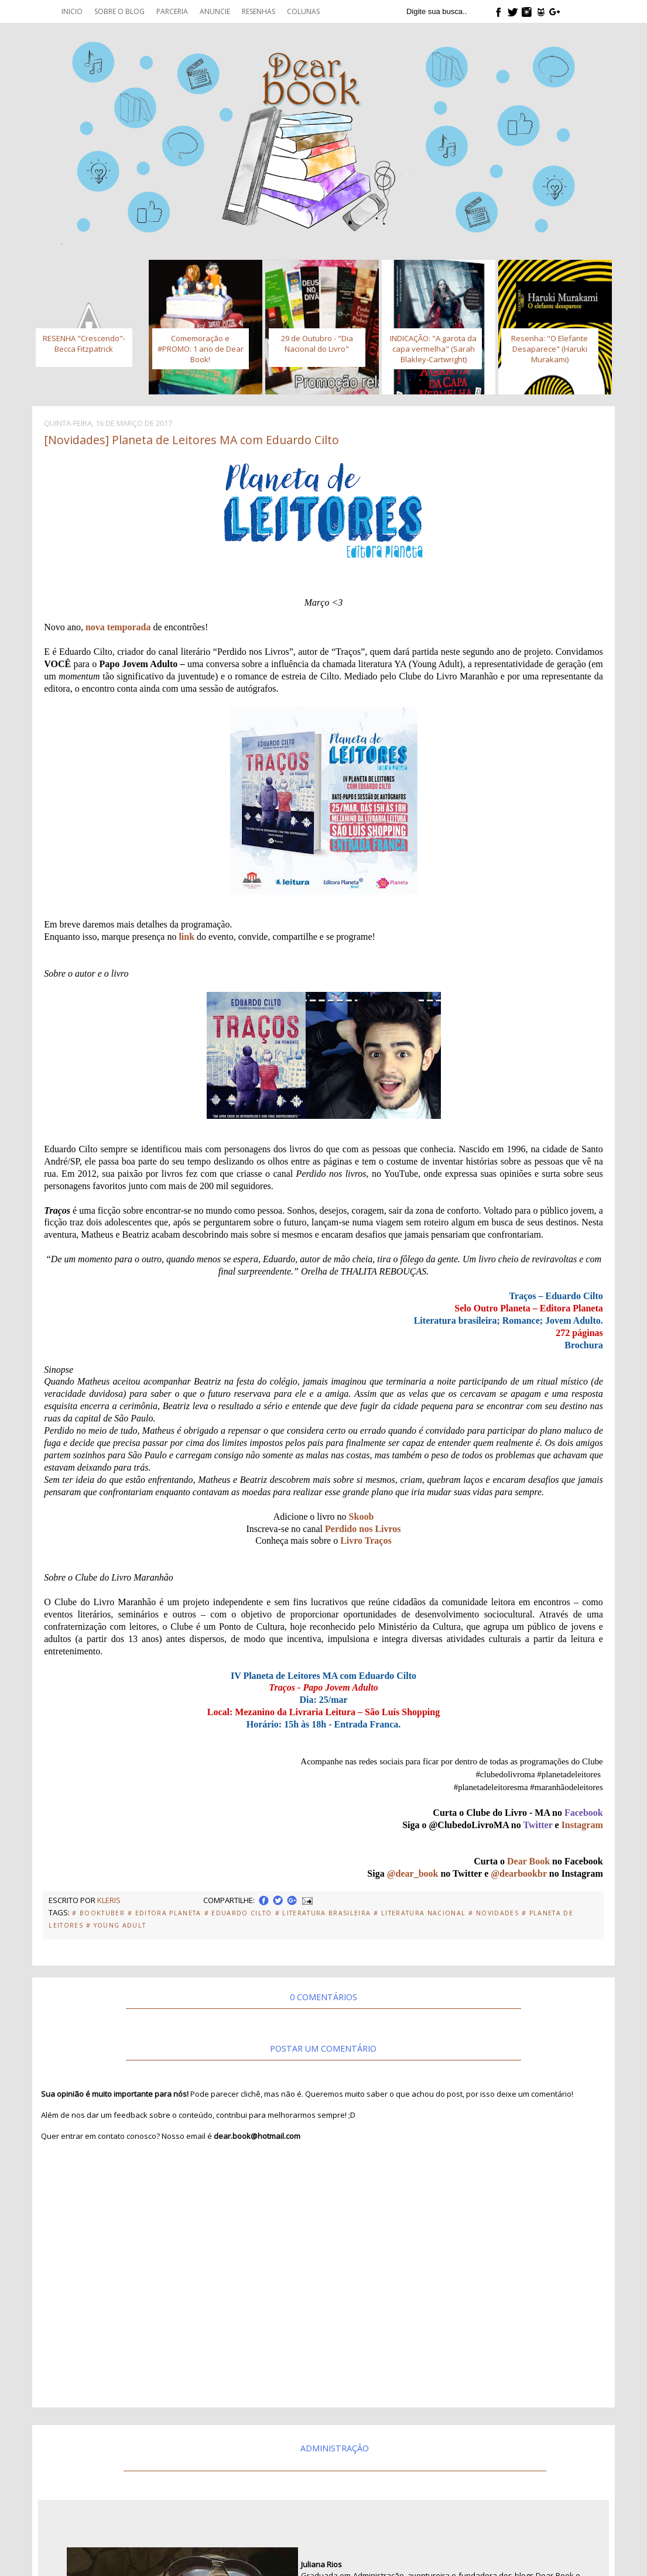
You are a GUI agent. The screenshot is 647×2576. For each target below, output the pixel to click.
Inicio (72, 11)
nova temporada (118, 627)
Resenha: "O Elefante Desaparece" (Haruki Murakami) (549, 349)
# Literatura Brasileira (323, 1913)
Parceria (172, 11)
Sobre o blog (119, 11)
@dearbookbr (519, 1873)
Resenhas (258, 11)
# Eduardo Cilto (238, 1913)
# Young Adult (116, 1925)
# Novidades (493, 1913)
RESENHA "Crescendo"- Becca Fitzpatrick (84, 343)
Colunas (303, 11)
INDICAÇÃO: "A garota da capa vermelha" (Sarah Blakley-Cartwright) (433, 349)
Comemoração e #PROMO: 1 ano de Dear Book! (201, 349)
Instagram (582, 1825)
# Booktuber (98, 1913)
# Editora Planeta (164, 1913)
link (186, 937)
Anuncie (215, 11)
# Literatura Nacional (419, 1913)
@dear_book (413, 1873)
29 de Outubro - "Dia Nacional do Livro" (317, 343)
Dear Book (528, 1861)
